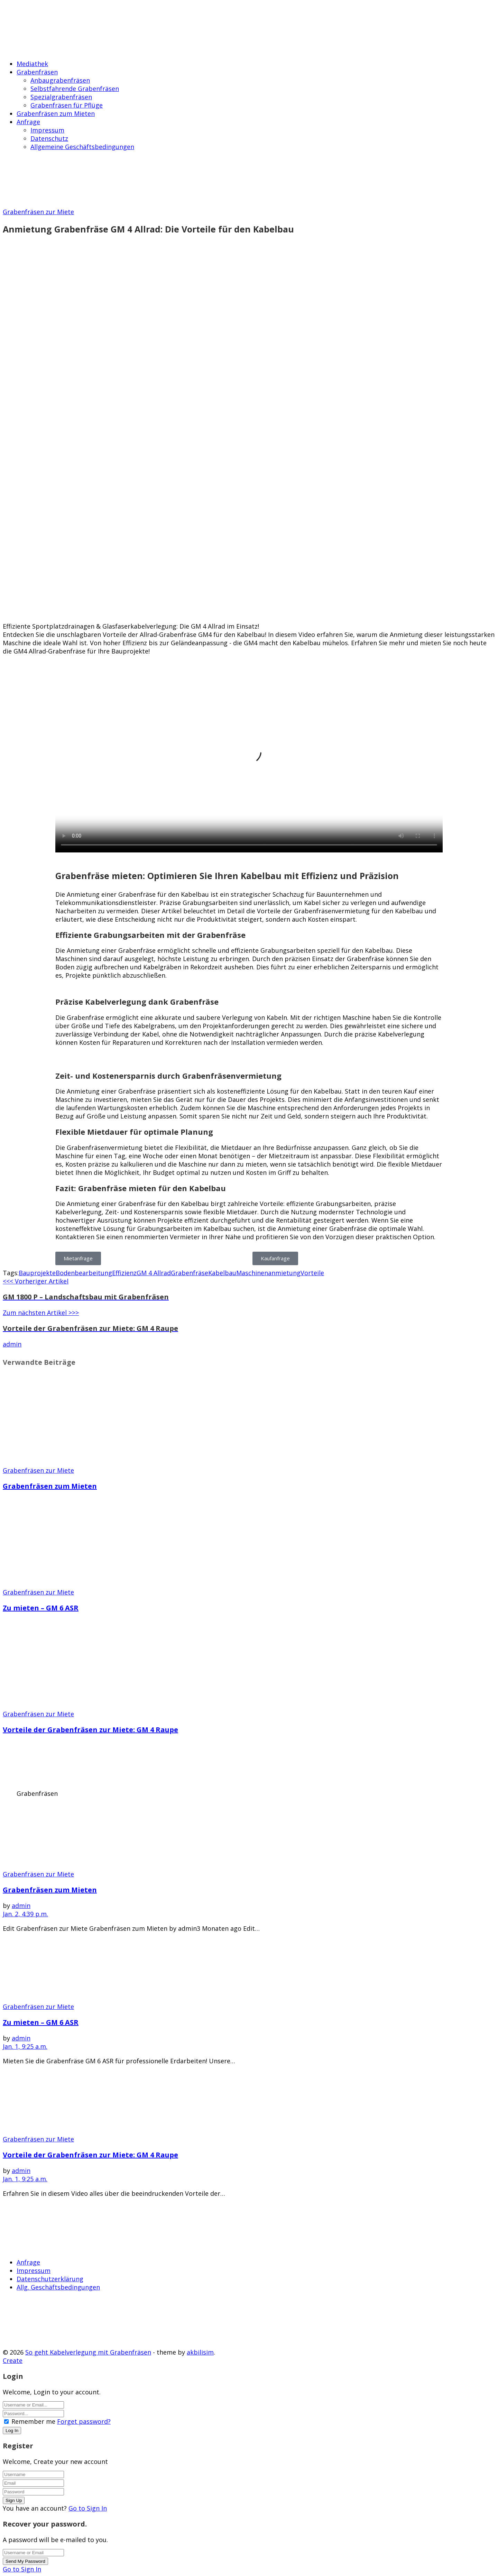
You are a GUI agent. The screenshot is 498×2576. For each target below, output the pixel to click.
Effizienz (124, 1273)
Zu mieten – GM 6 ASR (41, 1608)
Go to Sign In (87, 2508)
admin (12, 1344)
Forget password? (84, 2421)
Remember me (33, 2421)
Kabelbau (222, 1273)
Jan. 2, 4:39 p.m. (25, 1914)
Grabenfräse (189, 1273)
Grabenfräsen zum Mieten (50, 1486)
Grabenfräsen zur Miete (38, 212)
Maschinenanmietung (268, 1273)
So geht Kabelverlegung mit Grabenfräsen (88, 2352)
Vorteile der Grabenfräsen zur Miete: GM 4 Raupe (90, 1729)
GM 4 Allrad (154, 1273)
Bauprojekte (37, 1273)
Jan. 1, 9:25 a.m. (25, 2046)
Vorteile (312, 1273)
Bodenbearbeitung (84, 1273)
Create (12, 2360)
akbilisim (200, 2352)
